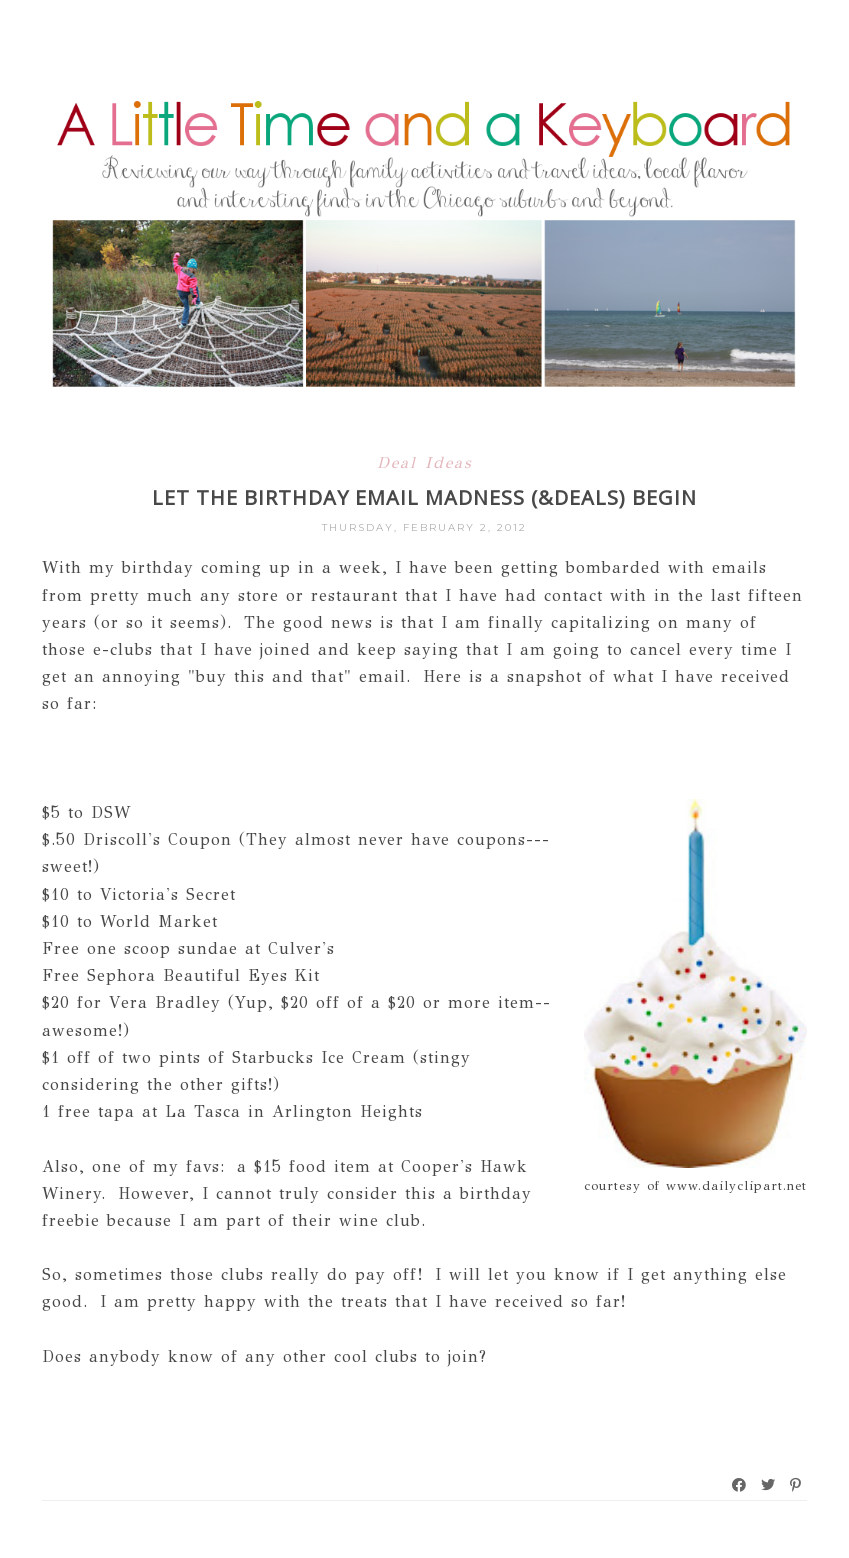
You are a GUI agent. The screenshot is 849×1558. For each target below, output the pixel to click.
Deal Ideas (425, 462)
